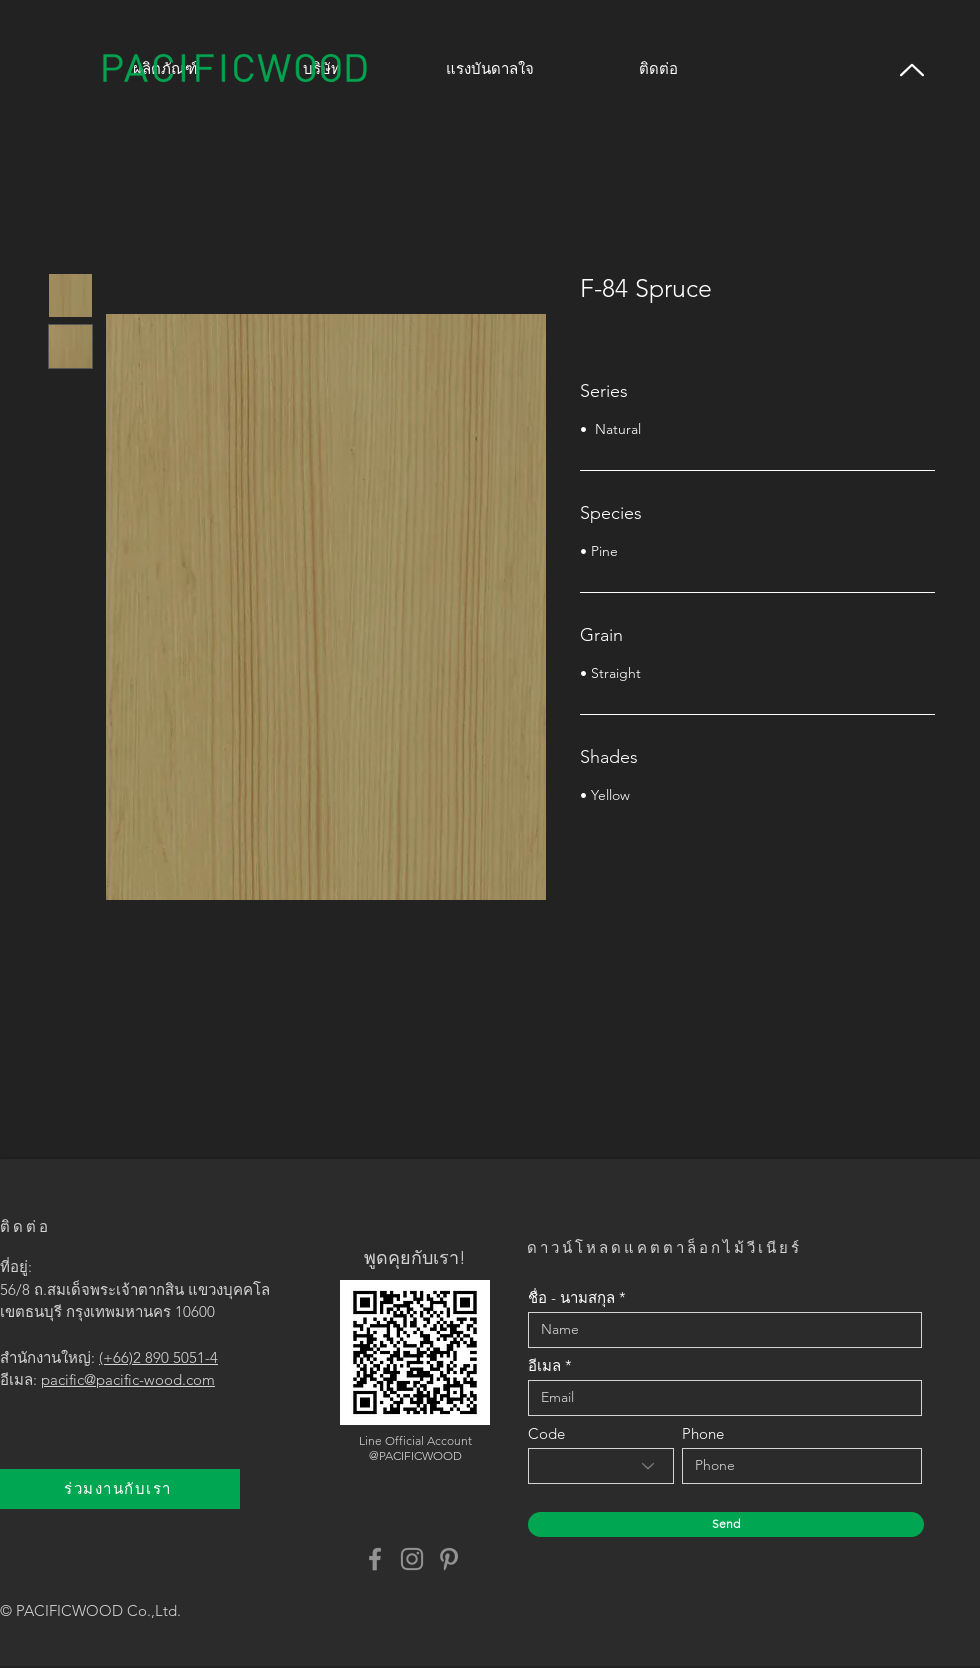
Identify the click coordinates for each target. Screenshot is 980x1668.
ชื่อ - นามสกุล (571, 1297)
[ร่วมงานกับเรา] (120, 1489)
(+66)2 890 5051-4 (158, 1357)
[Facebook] (375, 1559)
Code (546, 1433)
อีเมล (544, 1365)
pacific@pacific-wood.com (128, 1379)
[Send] (726, 1524)
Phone (703, 1433)
